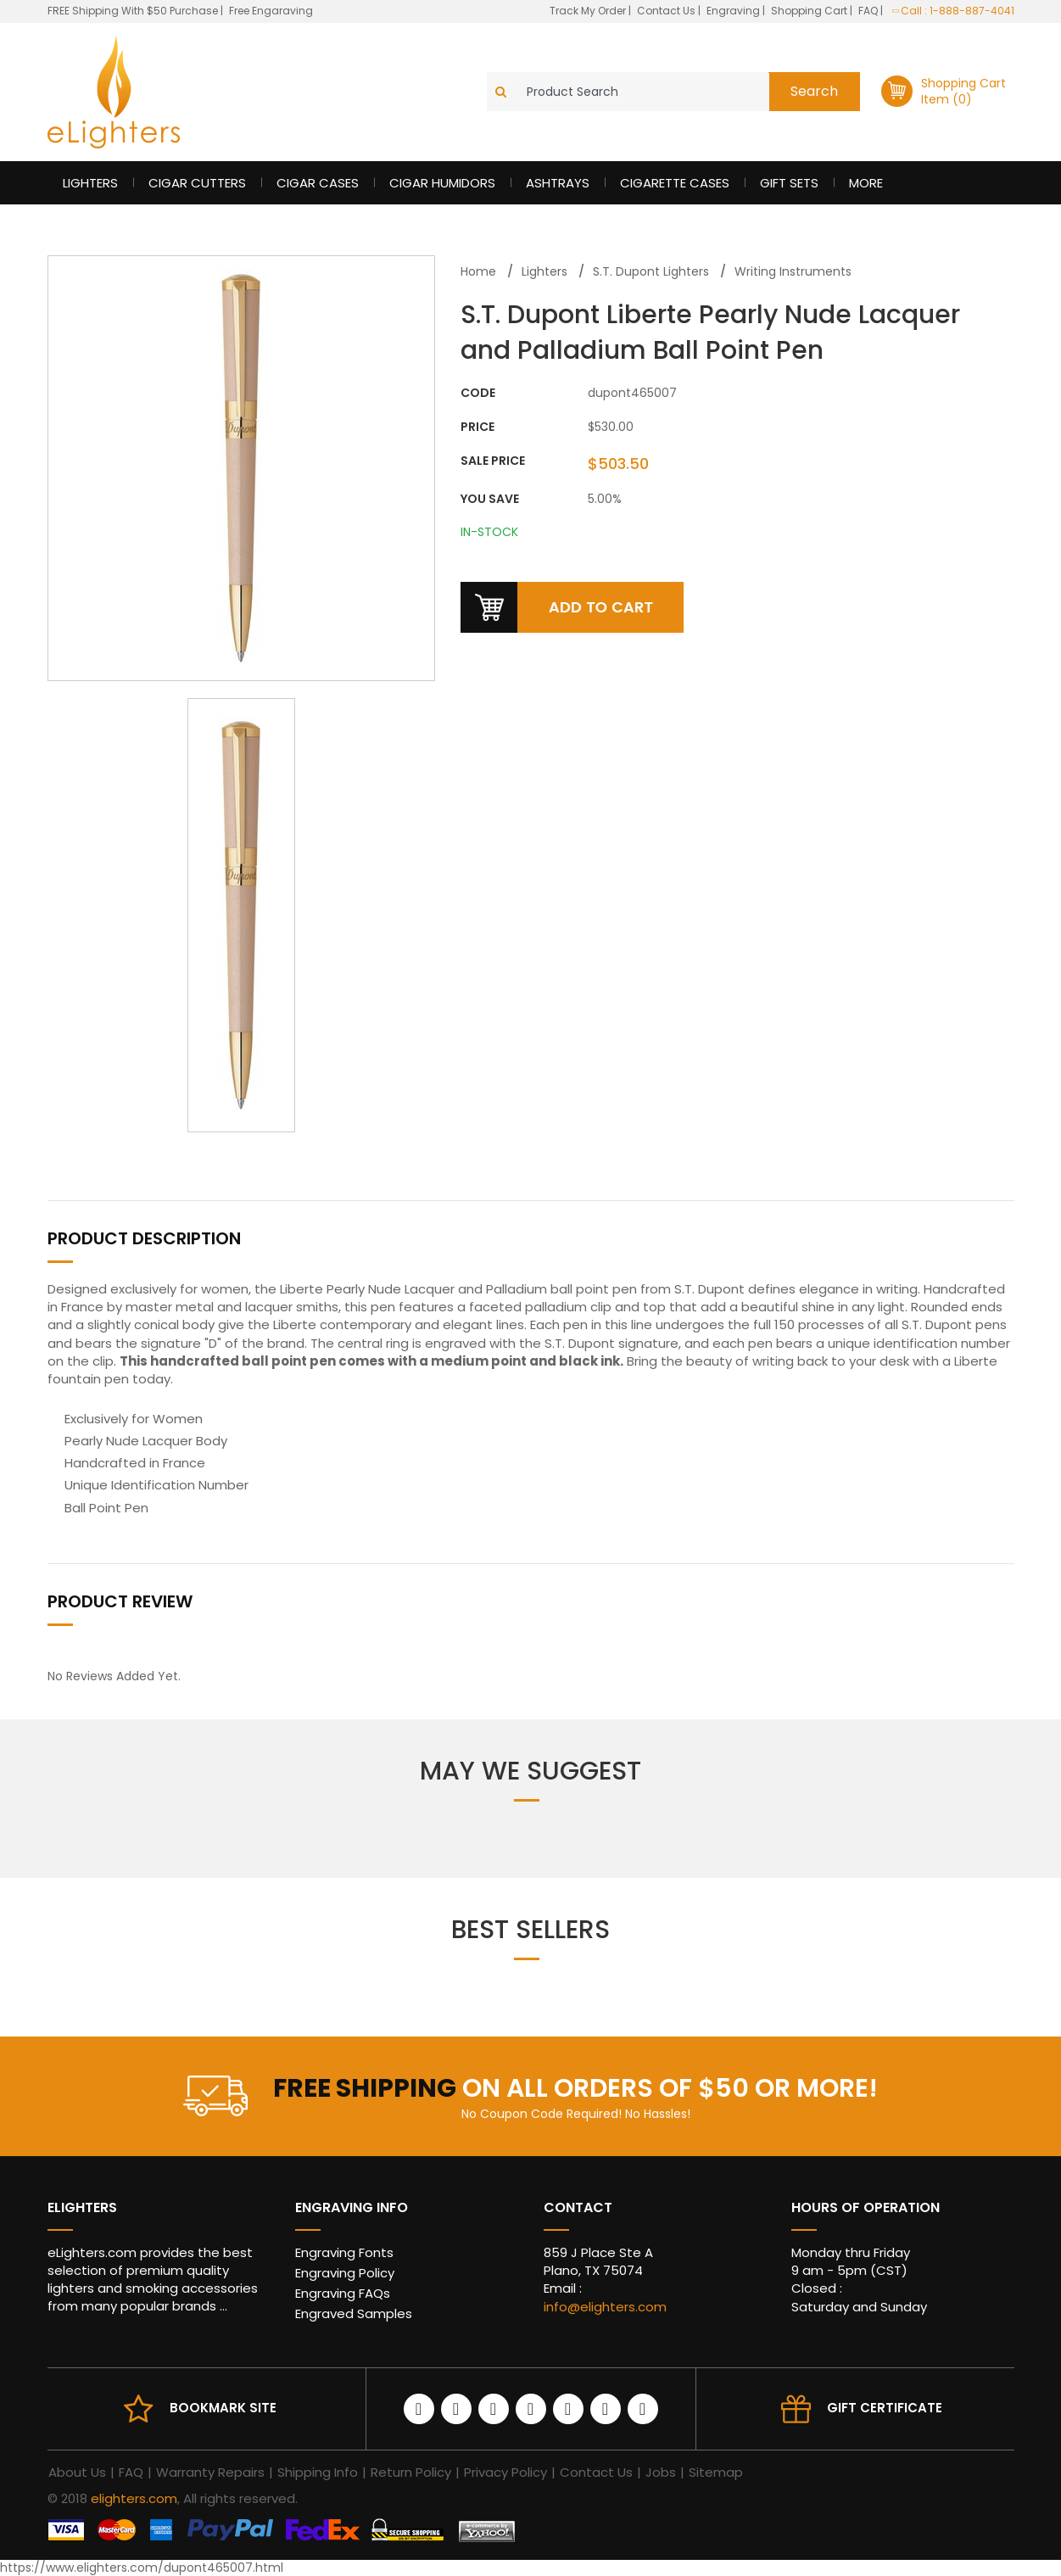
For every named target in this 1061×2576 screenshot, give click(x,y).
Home (478, 271)
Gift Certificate (884, 2408)
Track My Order (589, 10)
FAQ (869, 10)
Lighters (90, 183)
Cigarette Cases (674, 183)
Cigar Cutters (197, 183)
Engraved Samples (353, 2313)
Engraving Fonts (344, 2252)
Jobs (660, 2472)
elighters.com (134, 2498)
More (866, 183)
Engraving (734, 10)
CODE (478, 393)
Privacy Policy (505, 2472)
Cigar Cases (317, 183)
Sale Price (493, 461)
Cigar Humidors (442, 183)
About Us (77, 2472)
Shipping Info (317, 2472)
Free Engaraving (271, 10)
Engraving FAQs (342, 2293)
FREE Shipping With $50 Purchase (132, 10)
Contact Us (667, 10)
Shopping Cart (810, 10)
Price (477, 427)
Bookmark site (223, 2408)
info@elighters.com (605, 2307)
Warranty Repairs (210, 2472)
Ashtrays (557, 183)
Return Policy (411, 2472)
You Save (490, 499)
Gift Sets (789, 183)
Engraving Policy (344, 2273)
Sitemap (716, 2472)
